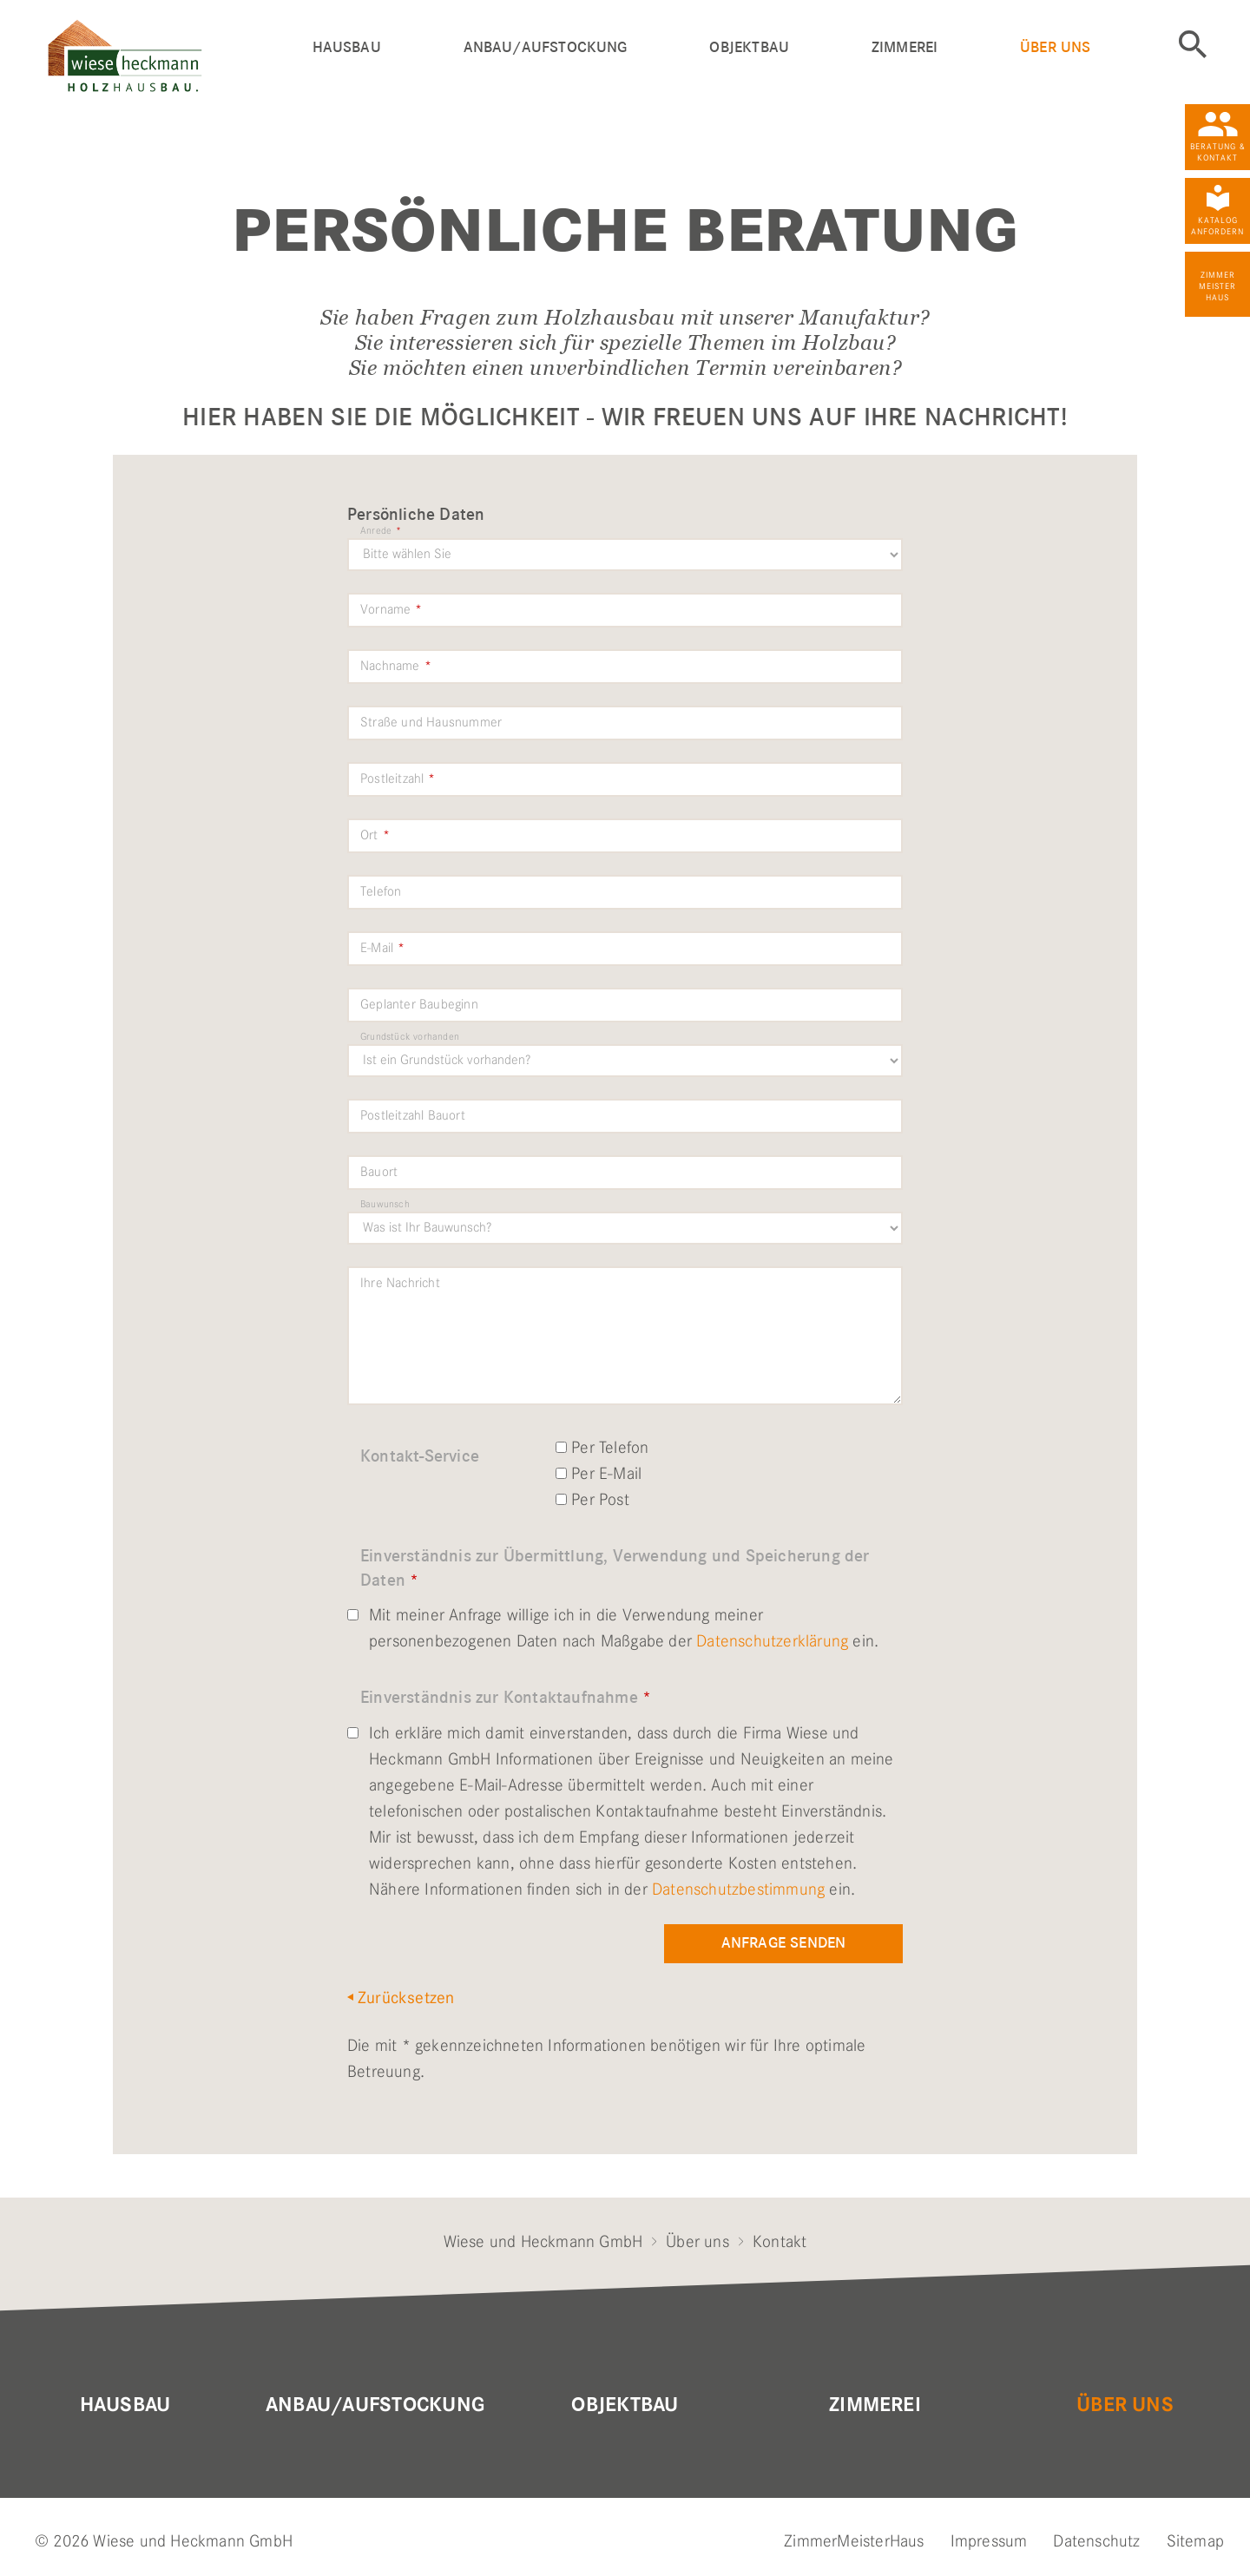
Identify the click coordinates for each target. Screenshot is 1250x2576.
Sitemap (1195, 2541)
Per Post (592, 1499)
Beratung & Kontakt (1218, 151)
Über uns (1055, 47)
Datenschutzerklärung (772, 1641)
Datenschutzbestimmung (738, 1889)
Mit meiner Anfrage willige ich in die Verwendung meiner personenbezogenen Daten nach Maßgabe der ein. (612, 1628)
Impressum (989, 2541)
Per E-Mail (598, 1473)
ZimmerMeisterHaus (854, 2541)
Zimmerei (905, 47)
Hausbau (346, 47)
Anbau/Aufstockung (546, 47)
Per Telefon (602, 1447)
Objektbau (749, 47)
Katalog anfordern (1217, 225)
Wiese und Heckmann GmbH (543, 2241)
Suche (1193, 44)
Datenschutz (1096, 2541)
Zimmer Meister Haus (1217, 286)
